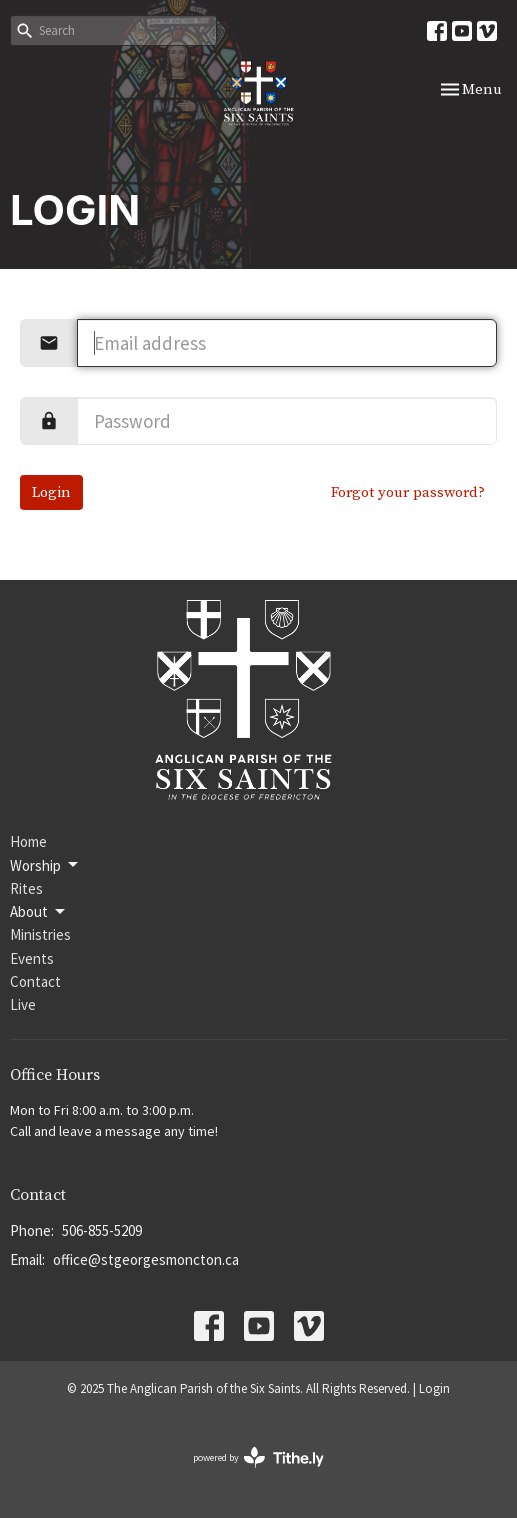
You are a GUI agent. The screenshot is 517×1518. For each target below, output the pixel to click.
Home (28, 841)
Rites (26, 888)
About (39, 912)
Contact (35, 981)
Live (23, 1004)
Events (32, 958)
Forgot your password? (408, 492)
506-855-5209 (102, 1230)
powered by (258, 1457)
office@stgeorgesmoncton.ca (146, 1259)
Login (51, 492)
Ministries (40, 934)
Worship (45, 865)
